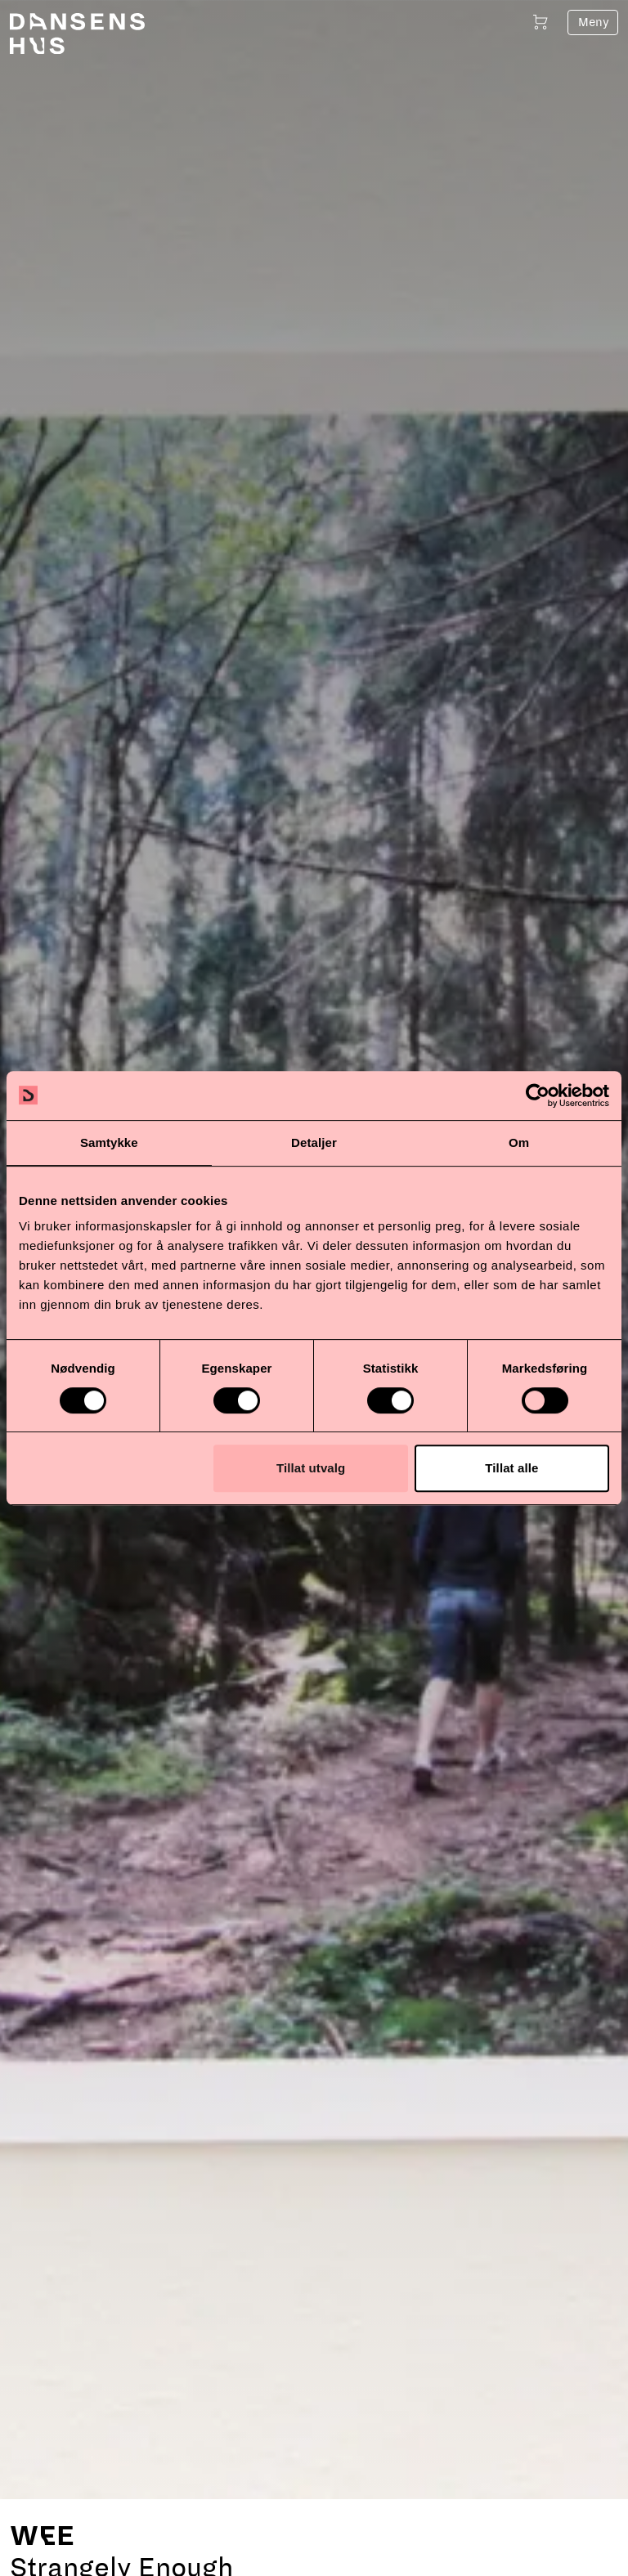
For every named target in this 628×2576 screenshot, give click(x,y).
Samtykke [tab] (109, 1142)
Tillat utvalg (310, 1468)
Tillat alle (511, 1468)
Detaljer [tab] (314, 1142)
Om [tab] (519, 1142)
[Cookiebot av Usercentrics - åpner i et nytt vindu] (537, 1095)
